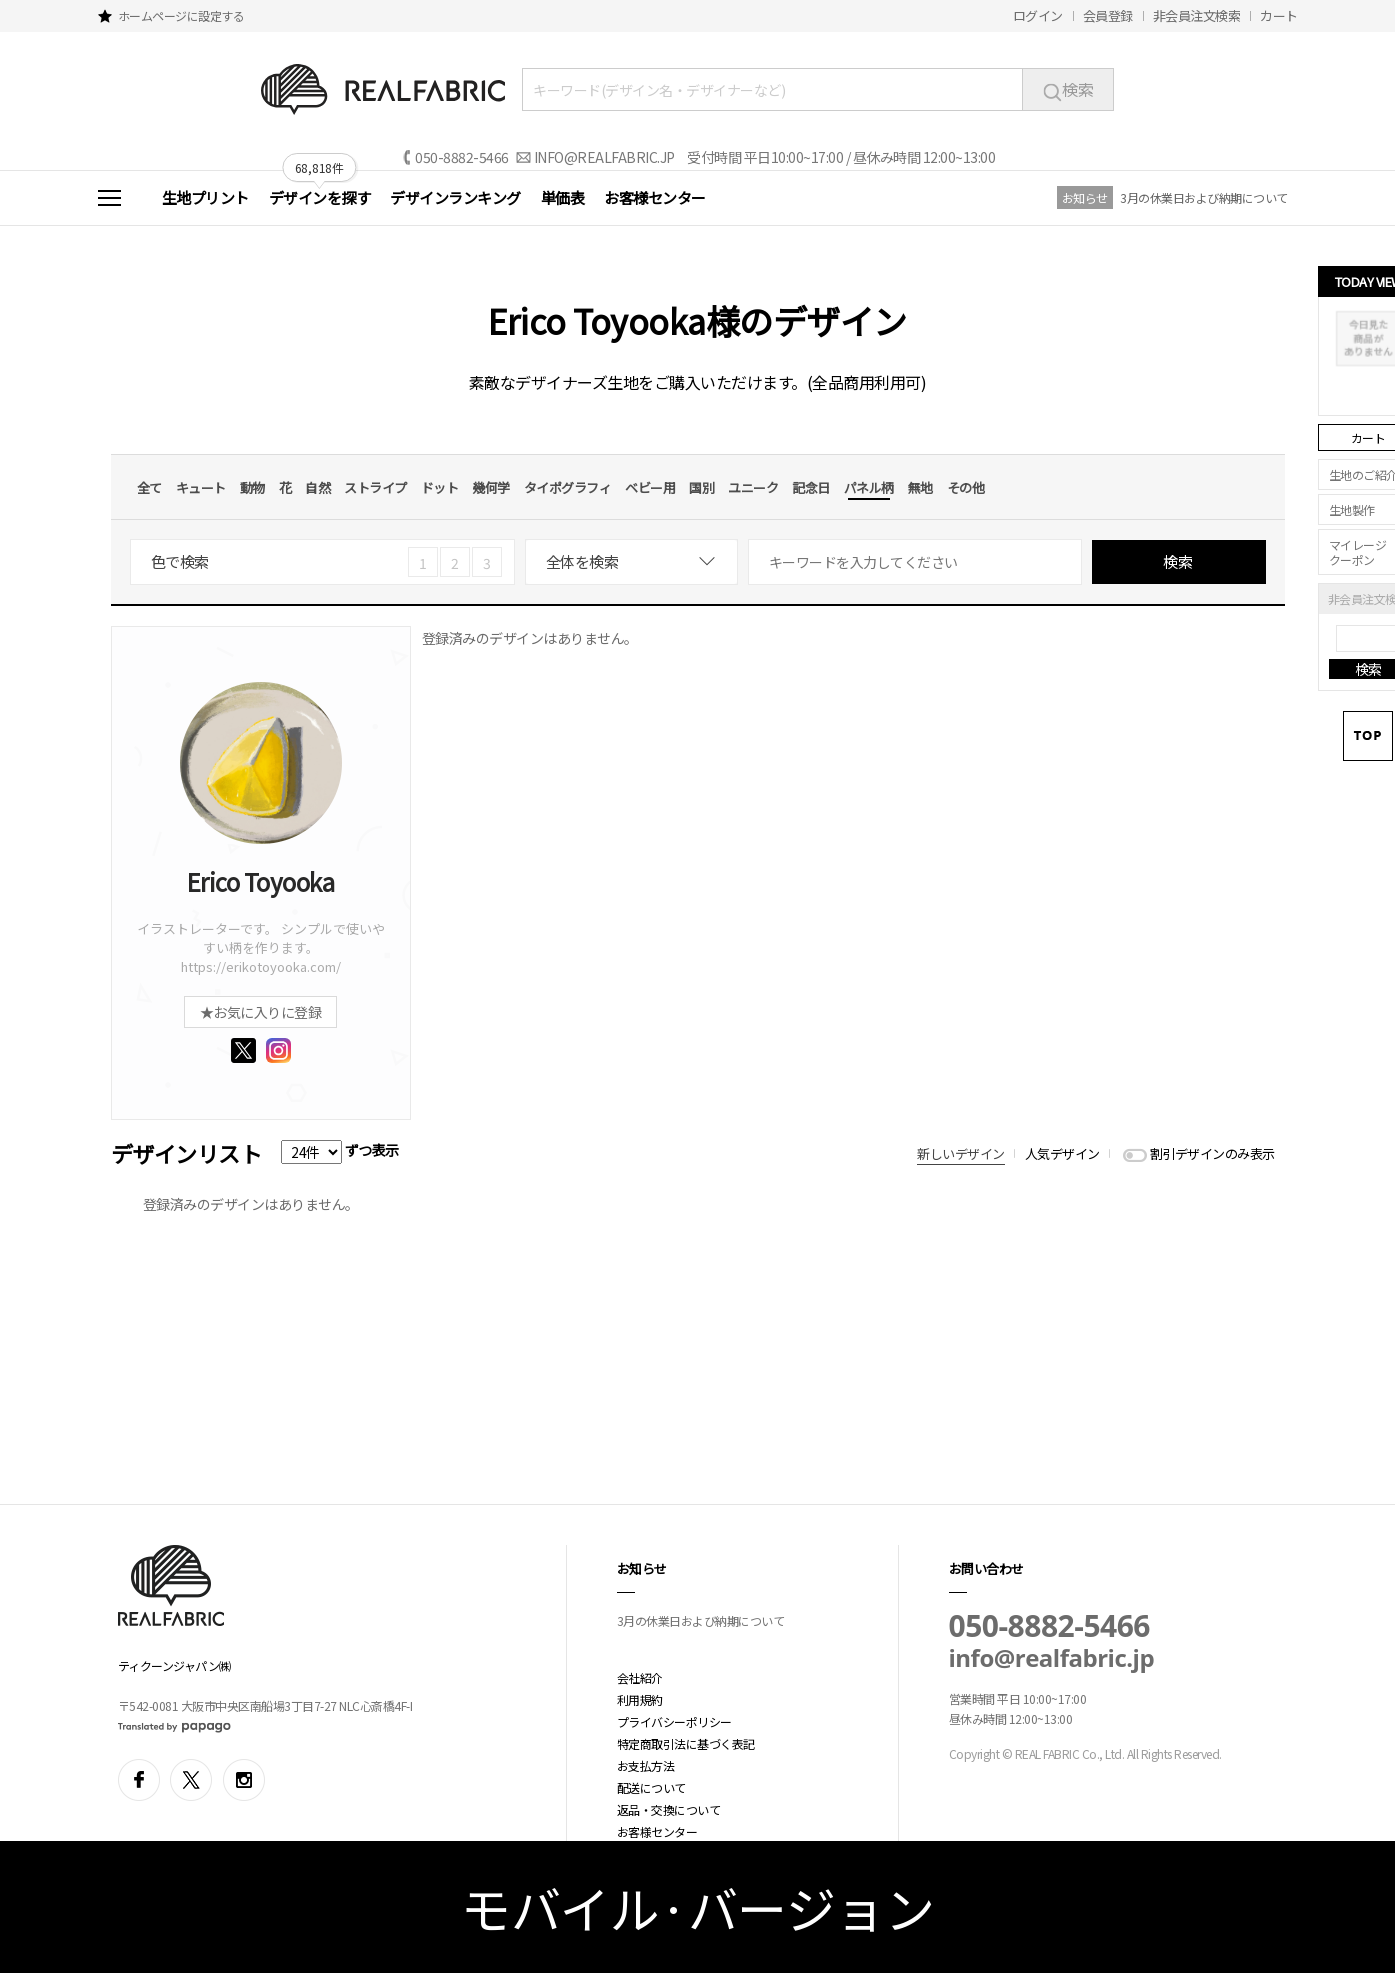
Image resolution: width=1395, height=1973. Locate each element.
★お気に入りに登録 (261, 1012)
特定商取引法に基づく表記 (686, 1743)
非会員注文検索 (1197, 15)
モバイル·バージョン (697, 1907)
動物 (252, 487)
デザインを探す (320, 197)
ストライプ (375, 487)
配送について (651, 1787)
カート (1279, 15)
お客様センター (655, 197)
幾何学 (491, 487)
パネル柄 (869, 487)
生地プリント (205, 197)
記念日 (811, 487)
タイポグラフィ (568, 487)
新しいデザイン (961, 1153)
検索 (1068, 89)
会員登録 (1108, 15)
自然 (317, 487)
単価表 (563, 197)
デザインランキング (455, 197)
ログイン (1038, 15)
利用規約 (640, 1699)
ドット (440, 487)
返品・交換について (669, 1809)
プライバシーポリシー (674, 1721)
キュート (201, 487)
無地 (920, 487)
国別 (701, 487)
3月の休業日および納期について (1204, 197)
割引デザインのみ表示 (1212, 1153)
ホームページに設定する (181, 15)
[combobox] (631, 562)
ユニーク (753, 487)
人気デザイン (1062, 1153)
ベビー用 (650, 487)
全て (149, 487)
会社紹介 (640, 1677)
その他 (966, 487)
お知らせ (1085, 197)
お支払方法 (646, 1765)
